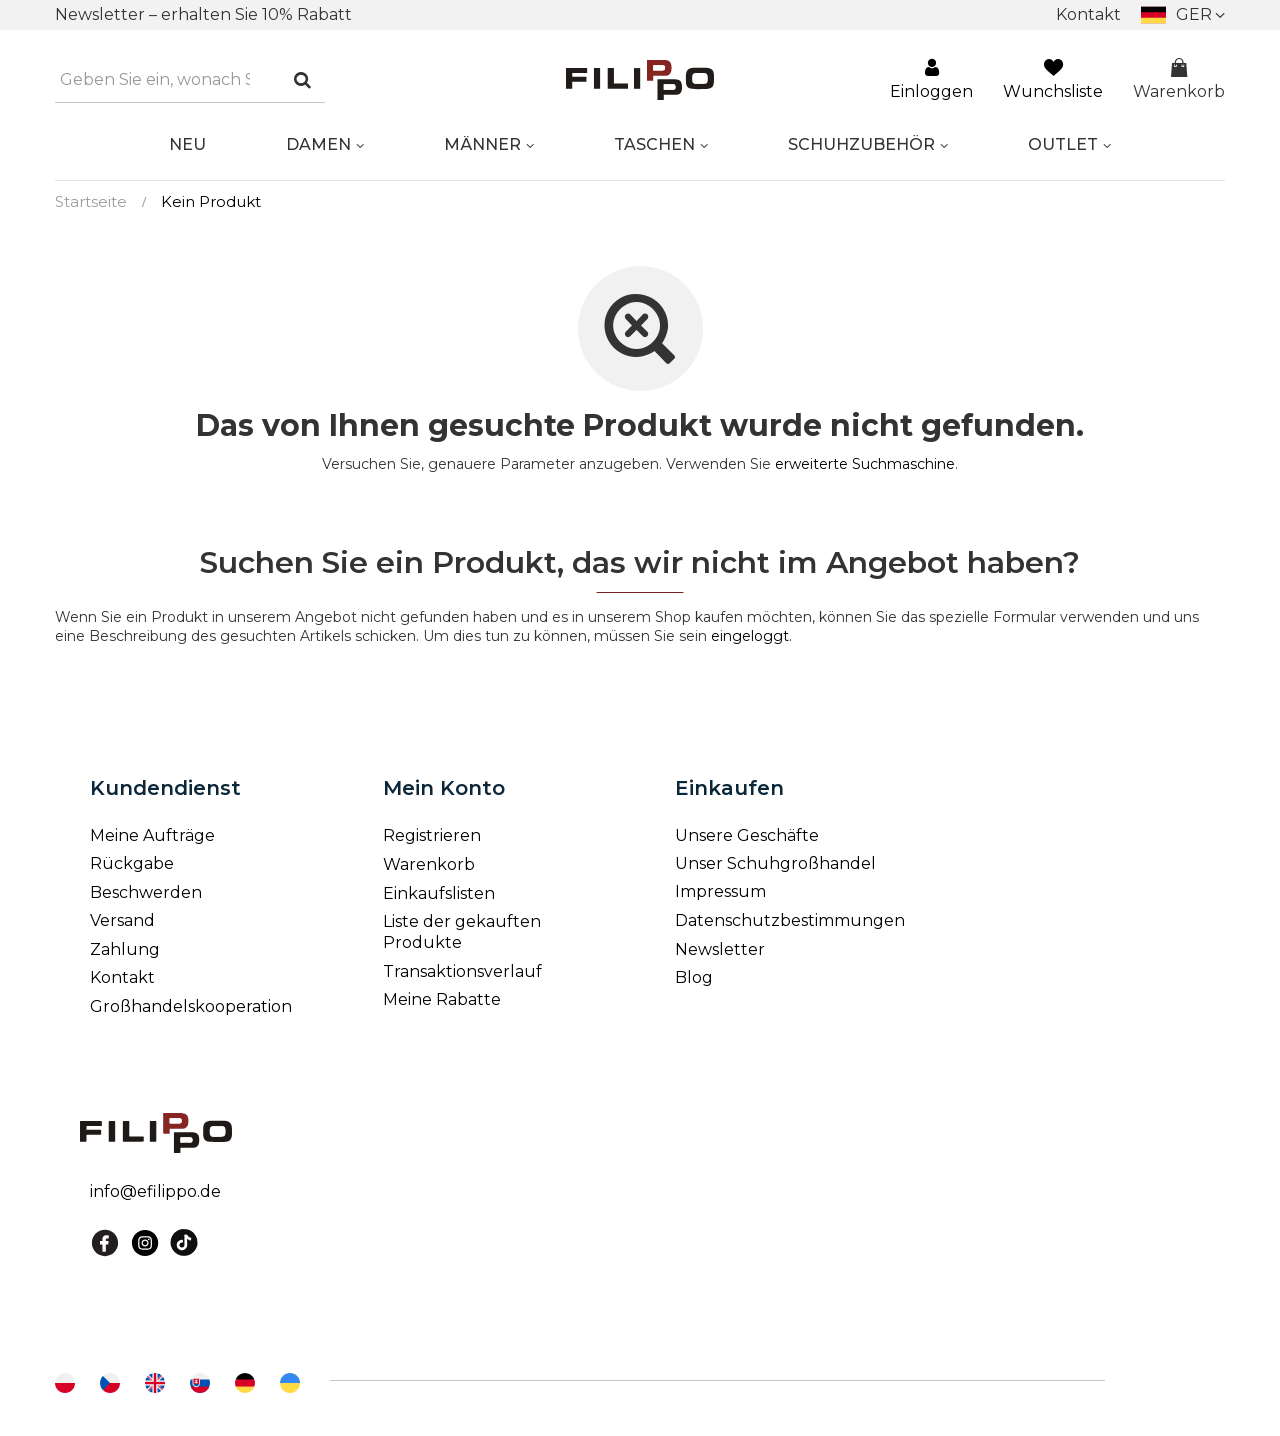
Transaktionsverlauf (462, 971)
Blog (694, 977)
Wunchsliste (1053, 80)
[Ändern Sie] (1183, 15)
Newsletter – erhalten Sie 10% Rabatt (203, 14)
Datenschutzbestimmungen (790, 920)
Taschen (654, 144)
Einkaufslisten (439, 893)
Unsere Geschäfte (747, 835)
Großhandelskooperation (189, 1006)
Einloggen (931, 80)
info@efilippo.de (155, 1191)
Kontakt (1088, 14)
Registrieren (432, 835)
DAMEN (318, 144)
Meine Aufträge (152, 835)
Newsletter (720, 949)
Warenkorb (1179, 80)
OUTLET (1063, 144)
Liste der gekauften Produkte (462, 932)
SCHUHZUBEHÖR (861, 144)
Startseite (91, 201)
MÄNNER (482, 144)
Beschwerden (146, 892)
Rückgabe (132, 863)
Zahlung (125, 949)
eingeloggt (750, 636)
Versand (122, 920)
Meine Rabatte (442, 999)
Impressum (720, 891)
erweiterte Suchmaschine (865, 464)
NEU (187, 144)
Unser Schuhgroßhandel (775, 863)
